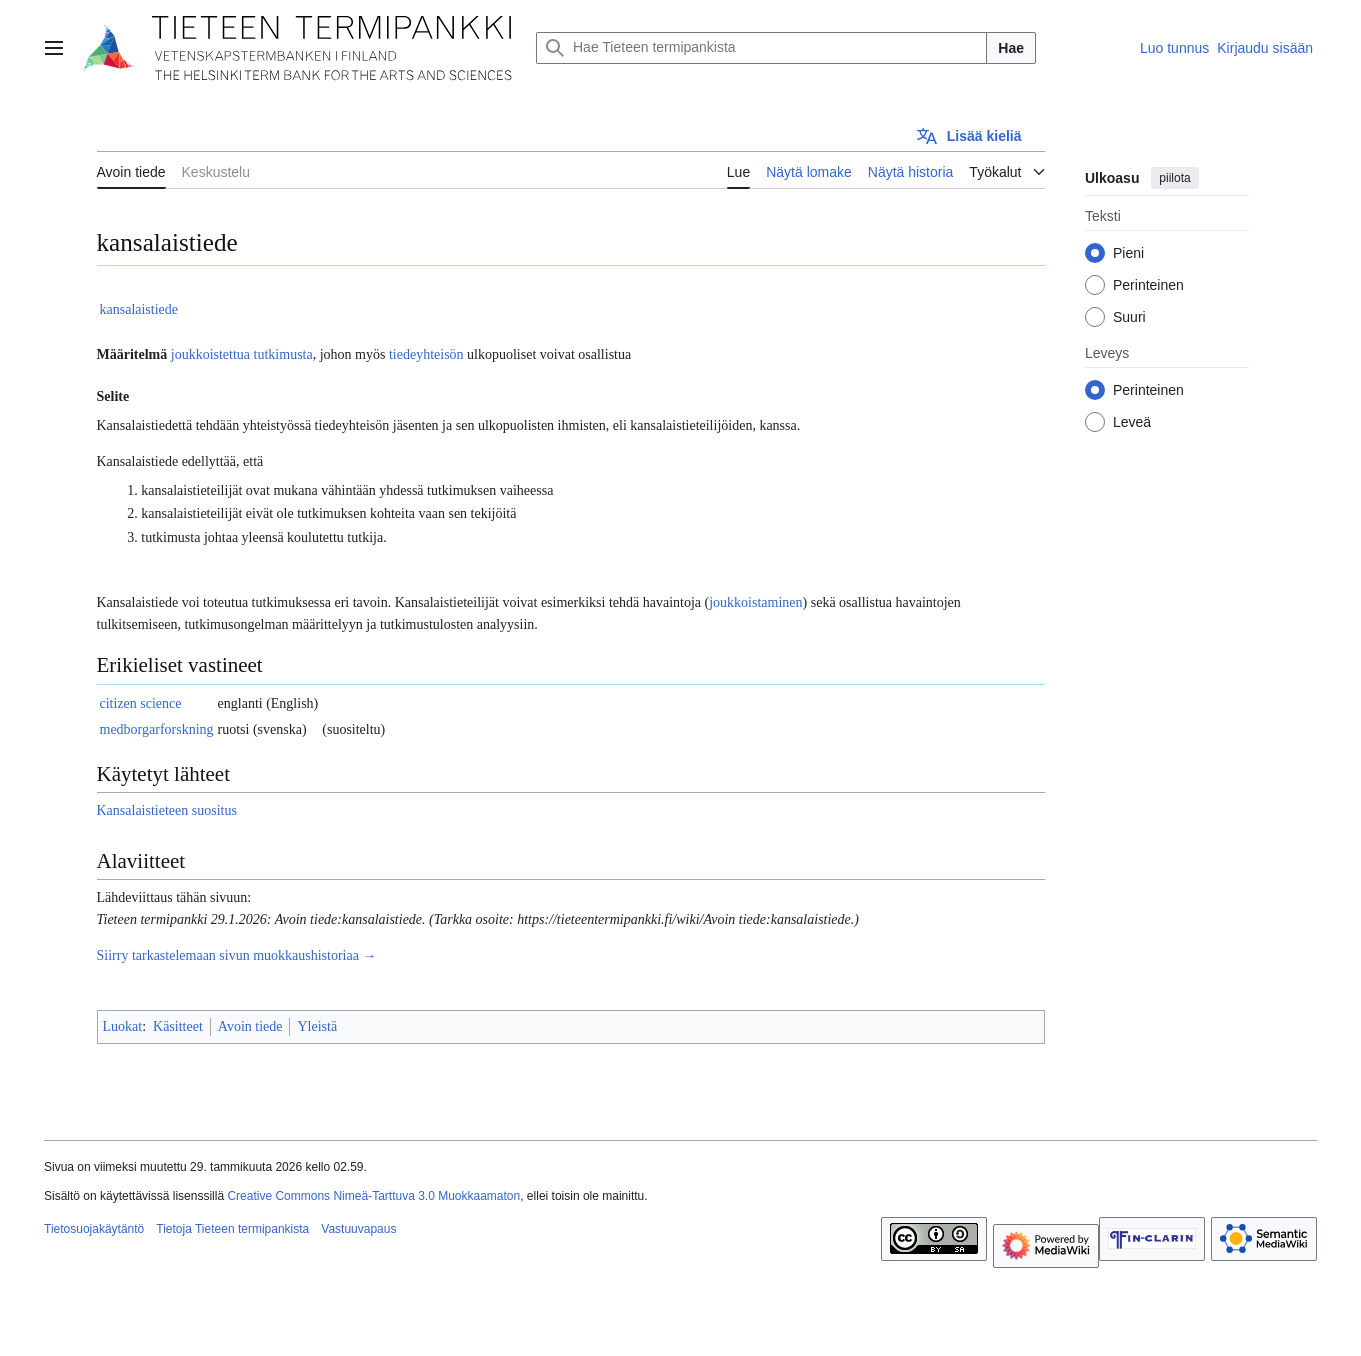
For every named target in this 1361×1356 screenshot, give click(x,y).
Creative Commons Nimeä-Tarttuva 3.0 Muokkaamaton (373, 1196)
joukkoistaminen (755, 602)
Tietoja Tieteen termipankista (232, 1229)
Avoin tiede (250, 1026)
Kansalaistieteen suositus (167, 810)
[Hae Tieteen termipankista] (761, 48)
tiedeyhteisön (426, 354)
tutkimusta (283, 354)
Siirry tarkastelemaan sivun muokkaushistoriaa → (237, 955)
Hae (1011, 48)
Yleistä (317, 1026)
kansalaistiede (139, 309)
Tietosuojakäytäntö (94, 1229)
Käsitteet (178, 1026)
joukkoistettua (210, 354)
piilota (1174, 178)
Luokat (123, 1026)
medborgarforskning (157, 729)
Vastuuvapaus (358, 1229)
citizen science (141, 703)
